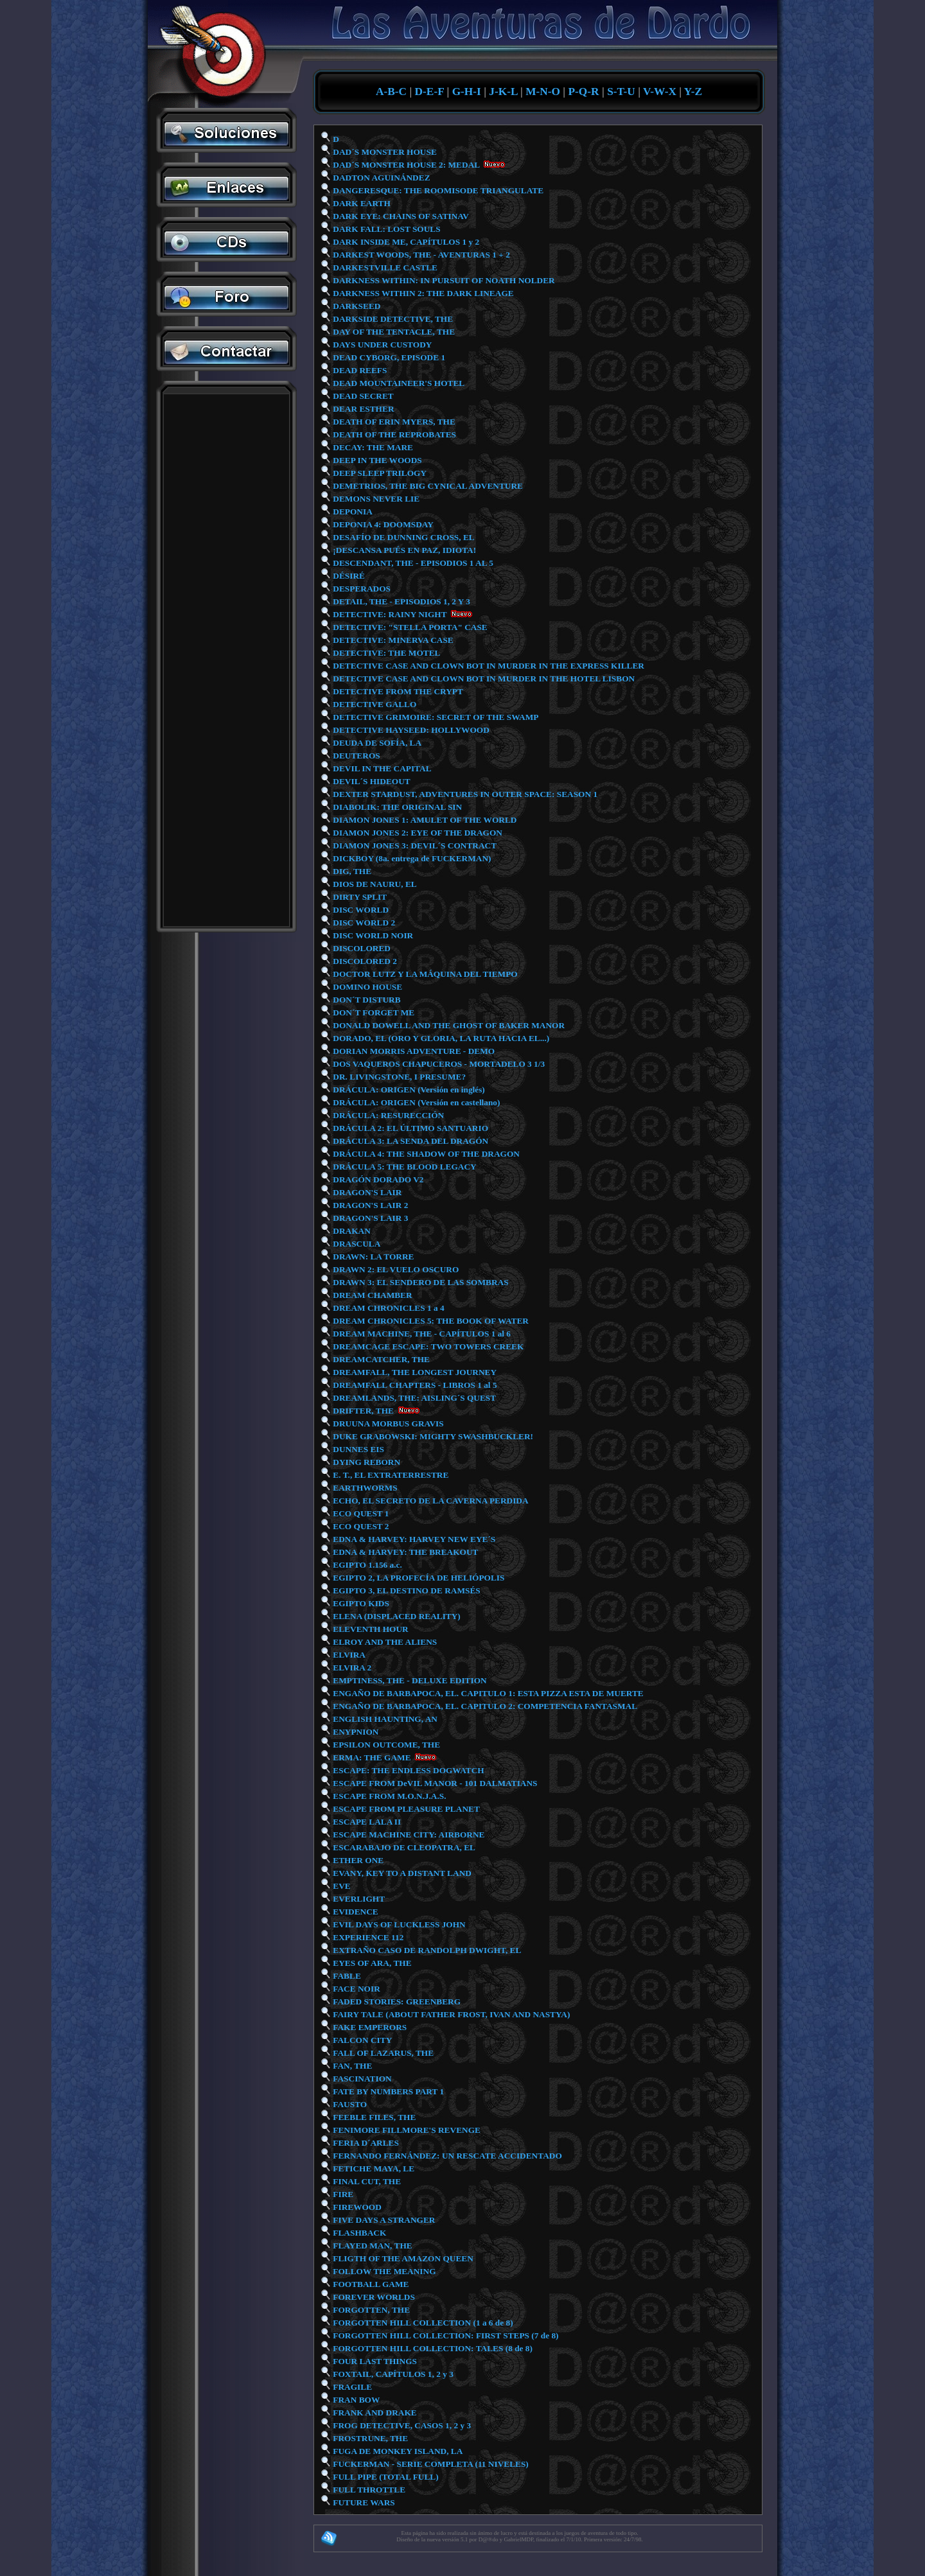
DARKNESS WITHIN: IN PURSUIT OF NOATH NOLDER (443, 280)
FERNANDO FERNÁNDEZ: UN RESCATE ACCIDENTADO (446, 2155)
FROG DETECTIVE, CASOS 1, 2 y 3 (401, 2425)
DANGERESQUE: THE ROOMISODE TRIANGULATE (437, 190)
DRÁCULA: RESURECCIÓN (387, 1115)
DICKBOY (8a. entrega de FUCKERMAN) (411, 858)
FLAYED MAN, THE (371, 2245)
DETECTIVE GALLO (373, 704)
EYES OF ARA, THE (371, 1963)
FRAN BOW (355, 2400)
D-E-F (430, 91)
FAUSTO (349, 2104)
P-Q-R (583, 91)
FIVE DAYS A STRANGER (383, 2220)
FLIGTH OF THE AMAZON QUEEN (402, 2258)
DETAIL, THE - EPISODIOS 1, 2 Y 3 (400, 601)
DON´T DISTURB (366, 999)
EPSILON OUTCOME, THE (385, 1744)
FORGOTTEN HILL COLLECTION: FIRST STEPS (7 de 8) (445, 2335)
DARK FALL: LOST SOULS (386, 229)
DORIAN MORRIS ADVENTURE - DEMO (413, 1051)
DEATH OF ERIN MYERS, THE (393, 421)
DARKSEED (355, 306)
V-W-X (659, 91)
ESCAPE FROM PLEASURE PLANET (405, 1809)
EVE (341, 1886)
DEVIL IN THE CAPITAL (381, 768)
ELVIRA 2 (351, 1667)
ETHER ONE (357, 1860)
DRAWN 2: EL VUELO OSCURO (395, 1269)
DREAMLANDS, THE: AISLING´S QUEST (413, 1398)
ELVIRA (348, 1655)
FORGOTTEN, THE (370, 2310)
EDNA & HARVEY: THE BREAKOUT (404, 1552)
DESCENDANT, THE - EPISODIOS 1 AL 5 (412, 563)
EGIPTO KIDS (360, 1603)
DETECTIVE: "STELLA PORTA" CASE (409, 627)
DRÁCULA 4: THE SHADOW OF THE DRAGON (425, 1154)
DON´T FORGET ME (372, 1012)
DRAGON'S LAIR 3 (369, 1218)
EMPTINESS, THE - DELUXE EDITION (409, 1680)
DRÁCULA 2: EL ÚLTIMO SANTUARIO (409, 1128)
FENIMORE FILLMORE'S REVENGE (405, 2130)
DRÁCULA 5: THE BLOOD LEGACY (404, 1166)
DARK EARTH (361, 203)
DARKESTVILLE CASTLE (384, 267)
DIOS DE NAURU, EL (374, 884)
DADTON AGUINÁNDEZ (380, 177)
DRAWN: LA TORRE (372, 1256)
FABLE (346, 1976)
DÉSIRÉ (348, 576)
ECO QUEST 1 (360, 1513)
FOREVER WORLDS (373, 2297)
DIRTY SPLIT (359, 897)
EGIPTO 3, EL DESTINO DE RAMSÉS (405, 1590)
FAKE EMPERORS (369, 2027)
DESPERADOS (361, 588)
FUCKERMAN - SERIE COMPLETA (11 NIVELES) (430, 2464)
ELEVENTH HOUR (370, 1629)
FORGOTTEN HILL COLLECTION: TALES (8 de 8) (432, 2348)
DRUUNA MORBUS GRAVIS (387, 1423)
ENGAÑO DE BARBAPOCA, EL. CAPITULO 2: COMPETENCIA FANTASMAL (484, 1706)
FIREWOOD (356, 2207)
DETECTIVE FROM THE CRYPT (397, 691)
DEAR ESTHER (362, 409)
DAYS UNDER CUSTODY (381, 344)
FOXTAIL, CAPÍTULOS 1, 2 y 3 (392, 2374)
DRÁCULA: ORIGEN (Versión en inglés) (408, 1089)
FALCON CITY (361, 2040)
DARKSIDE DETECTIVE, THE (392, 319)
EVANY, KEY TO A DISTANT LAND (401, 1873)
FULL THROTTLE (368, 2489)
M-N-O (542, 91)
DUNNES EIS (357, 1449)
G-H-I (466, 91)
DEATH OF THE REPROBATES (393, 434)
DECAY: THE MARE (372, 447)
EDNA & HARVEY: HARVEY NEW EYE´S (413, 1539)
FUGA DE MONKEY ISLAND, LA (397, 2451)
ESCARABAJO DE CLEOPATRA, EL (403, 1847)
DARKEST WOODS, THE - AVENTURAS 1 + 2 (420, 254)
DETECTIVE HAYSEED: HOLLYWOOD (410, 730)
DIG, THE (351, 871)
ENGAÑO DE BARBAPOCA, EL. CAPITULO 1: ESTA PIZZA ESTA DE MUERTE (487, 1693)
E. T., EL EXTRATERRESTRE (390, 1475)
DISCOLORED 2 (364, 961)
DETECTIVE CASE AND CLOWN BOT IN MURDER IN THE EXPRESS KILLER (487, 665)
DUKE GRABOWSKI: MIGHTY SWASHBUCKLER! (432, 1436)
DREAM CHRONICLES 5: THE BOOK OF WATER (430, 1321)
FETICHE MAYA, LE (372, 2168)
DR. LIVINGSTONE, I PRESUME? (398, 1077)
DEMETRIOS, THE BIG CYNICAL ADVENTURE (427, 486)
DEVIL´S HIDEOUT (370, 781)
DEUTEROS (355, 755)
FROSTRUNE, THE (369, 2438)
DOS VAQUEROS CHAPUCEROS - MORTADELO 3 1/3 (438, 1064)
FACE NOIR (355, 1988)
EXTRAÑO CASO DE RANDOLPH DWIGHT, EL (426, 1950)
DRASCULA (355, 1244)
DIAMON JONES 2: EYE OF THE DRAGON (416, 832)
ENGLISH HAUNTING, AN (384, 1719)
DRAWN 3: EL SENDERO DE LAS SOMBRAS (420, 1282)
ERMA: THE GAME (371, 1757)
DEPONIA (352, 511)
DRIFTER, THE (362, 1410)
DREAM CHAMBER (371, 1295)
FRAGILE (351, 2387)
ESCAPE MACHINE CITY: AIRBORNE (407, 1834)
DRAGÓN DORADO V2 (377, 1179)
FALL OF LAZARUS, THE (382, 2053)
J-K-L (503, 91)
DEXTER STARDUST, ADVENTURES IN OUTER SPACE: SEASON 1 (464, 794)
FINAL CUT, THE (366, 2181)
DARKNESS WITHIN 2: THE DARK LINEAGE (422, 293)
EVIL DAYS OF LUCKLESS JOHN (398, 1924)
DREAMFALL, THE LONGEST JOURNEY (414, 1372)
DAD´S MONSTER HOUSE (384, 152)
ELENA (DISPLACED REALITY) (396, 1616)
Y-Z (693, 91)
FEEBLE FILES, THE (373, 2117)
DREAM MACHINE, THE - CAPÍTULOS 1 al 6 (421, 1333)
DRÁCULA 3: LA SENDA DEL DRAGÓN (409, 1141)
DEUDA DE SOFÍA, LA (376, 743)
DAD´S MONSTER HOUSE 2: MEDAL (405, 165)
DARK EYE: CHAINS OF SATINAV (400, 216)
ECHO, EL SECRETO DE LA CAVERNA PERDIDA (430, 1500)
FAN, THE (351, 2066)
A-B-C (391, 91)
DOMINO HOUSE (366, 987)
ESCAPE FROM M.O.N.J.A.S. (388, 1796)
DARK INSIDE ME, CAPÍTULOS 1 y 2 (405, 242)
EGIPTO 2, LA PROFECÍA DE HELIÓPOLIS (417, 1577)
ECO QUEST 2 (360, 1526)
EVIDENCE (354, 1911)
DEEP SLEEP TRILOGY (379, 473)
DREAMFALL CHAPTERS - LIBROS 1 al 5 (414, 1385)
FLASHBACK (358, 2233)
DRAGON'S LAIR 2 (369, 1205)
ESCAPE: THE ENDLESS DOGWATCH (407, 1770)
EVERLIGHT (358, 1899)
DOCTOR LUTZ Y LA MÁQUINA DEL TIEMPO (424, 974)
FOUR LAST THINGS (374, 2361)
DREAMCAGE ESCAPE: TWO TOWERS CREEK (427, 1346)
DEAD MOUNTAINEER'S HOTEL (397, 383)
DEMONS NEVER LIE (375, 499)
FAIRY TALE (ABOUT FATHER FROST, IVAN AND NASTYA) (450, 2014)
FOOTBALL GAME (370, 2284)
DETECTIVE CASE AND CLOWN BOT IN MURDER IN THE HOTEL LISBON (483, 678)
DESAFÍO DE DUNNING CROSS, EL (403, 537)
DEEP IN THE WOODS (376, 460)
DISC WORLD (360, 910)
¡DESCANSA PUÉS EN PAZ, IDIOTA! (403, 550)
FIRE (342, 2194)
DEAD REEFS (359, 370)
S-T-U (621, 91)
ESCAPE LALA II (366, 1822)
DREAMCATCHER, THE (380, 1359)
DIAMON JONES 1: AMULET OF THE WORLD (423, 820)
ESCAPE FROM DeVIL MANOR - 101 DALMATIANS (434, 1783)
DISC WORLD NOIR (372, 935)
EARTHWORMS (364, 1488)
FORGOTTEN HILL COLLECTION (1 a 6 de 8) (422, 2322)
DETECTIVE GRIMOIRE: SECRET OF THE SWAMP (434, 717)
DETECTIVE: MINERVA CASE (392, 640)
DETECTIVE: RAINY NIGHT (388, 614)
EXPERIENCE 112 (367, 1937)
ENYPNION (354, 1732)
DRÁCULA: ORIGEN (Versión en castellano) (415, 1102)
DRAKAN (351, 1231)
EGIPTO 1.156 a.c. (366, 1565)
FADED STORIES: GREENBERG (396, 2001)
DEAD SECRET (362, 396)
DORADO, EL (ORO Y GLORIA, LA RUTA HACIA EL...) (440, 1038)
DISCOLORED (361, 948)
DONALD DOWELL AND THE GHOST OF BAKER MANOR (448, 1025)
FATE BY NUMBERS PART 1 (387, 2091)
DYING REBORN (365, 1462)
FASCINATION (361, 2078)
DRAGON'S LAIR (366, 1192)
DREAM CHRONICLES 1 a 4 (388, 1308)
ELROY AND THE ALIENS (384, 1642)
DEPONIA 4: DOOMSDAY (382, 524)
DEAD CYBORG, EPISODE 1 (388, 357)
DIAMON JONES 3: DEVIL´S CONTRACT (414, 845)
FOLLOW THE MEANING (383, 2271)
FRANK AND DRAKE (374, 2412)
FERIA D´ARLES (365, 2143)
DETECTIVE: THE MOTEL (385, 653)
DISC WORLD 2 (363, 922)
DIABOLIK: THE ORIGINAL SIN (396, 807)
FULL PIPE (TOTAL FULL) (385, 2477)
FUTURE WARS (363, 2502)
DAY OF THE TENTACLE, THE (393, 332)
